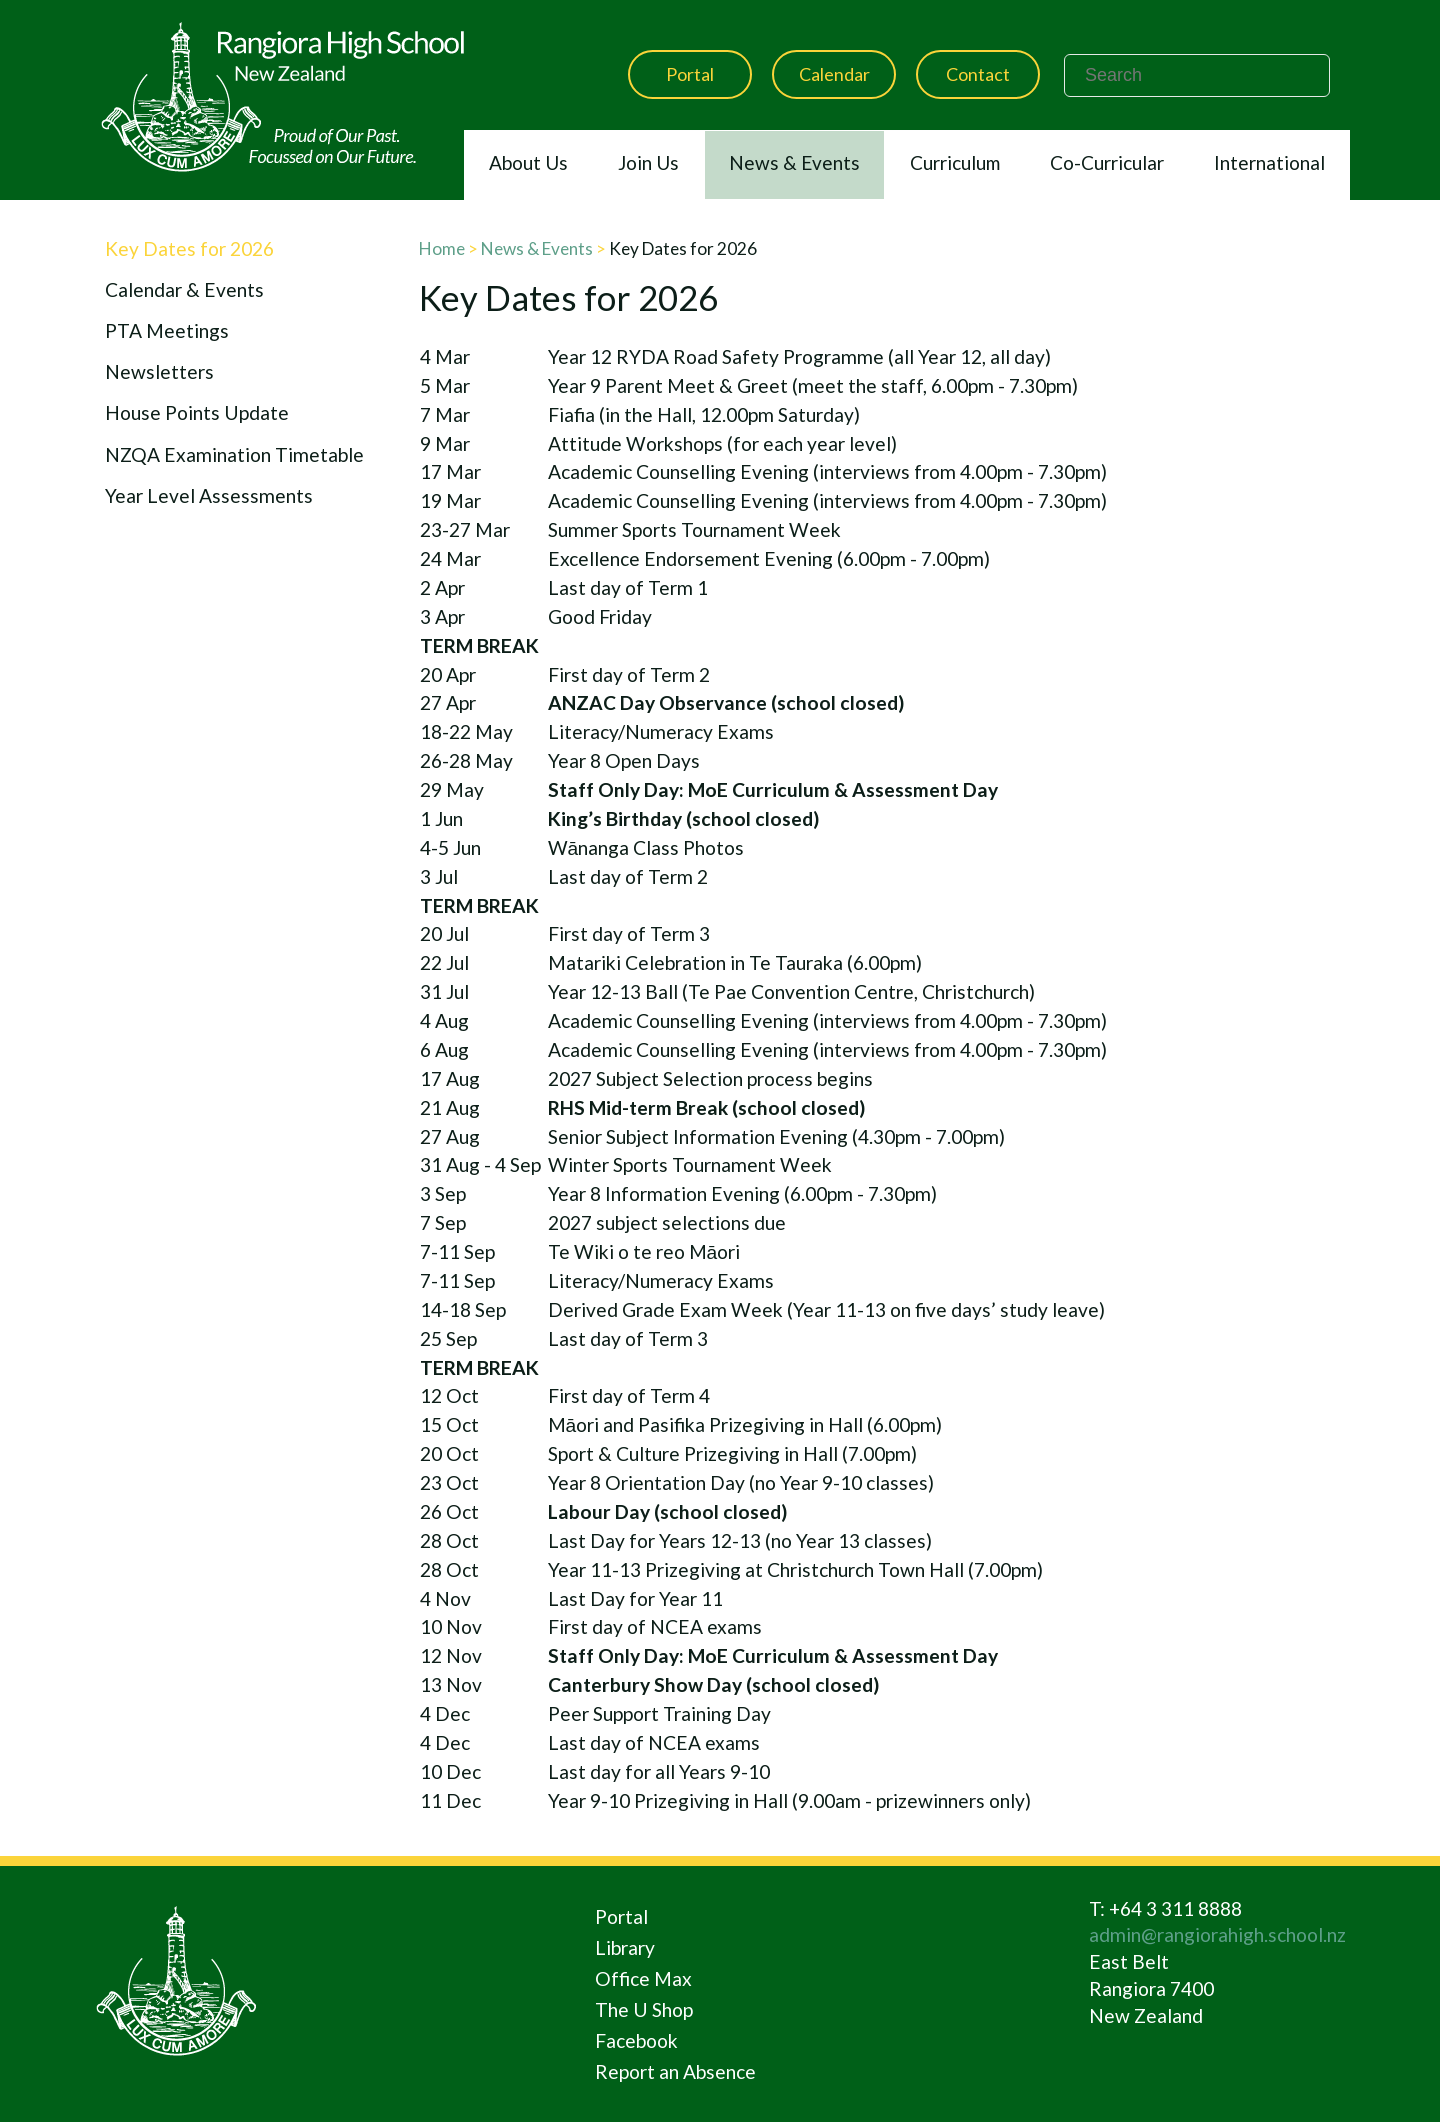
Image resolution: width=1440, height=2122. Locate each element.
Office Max (643, 1978)
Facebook (636, 2040)
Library (625, 1947)
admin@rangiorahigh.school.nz (1217, 1934)
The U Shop (644, 2009)
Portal (690, 74)
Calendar (834, 74)
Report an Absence (675, 2071)
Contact (978, 74)
